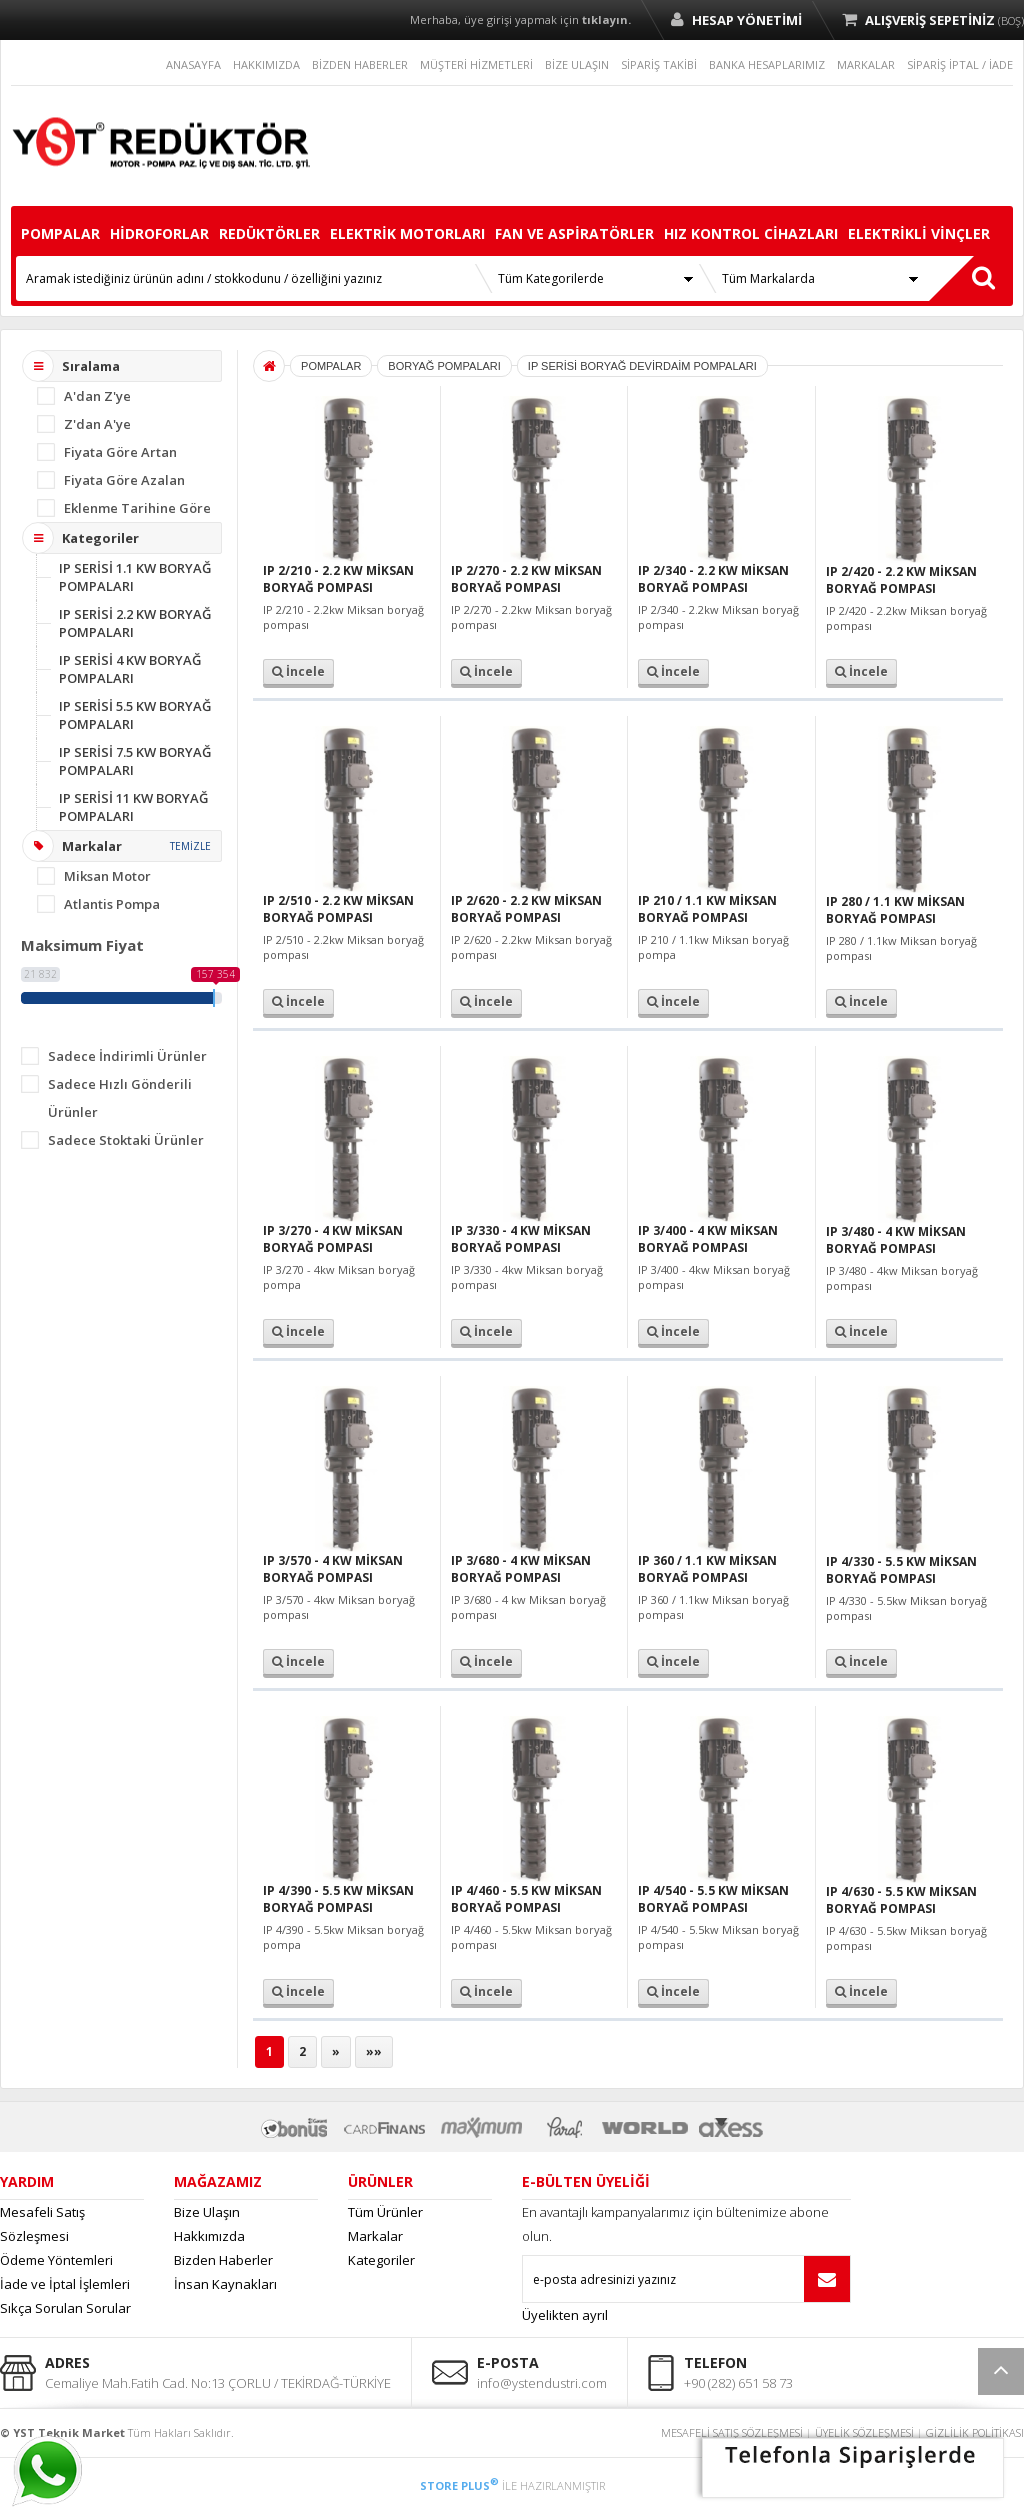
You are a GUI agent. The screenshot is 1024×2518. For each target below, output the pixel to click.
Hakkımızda (209, 2236)
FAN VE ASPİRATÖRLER (574, 233)
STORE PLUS (459, 2485)
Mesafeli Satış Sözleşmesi (42, 2224)
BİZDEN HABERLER (360, 64)
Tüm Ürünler (385, 2212)
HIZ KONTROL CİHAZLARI (751, 233)
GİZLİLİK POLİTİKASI (975, 2432)
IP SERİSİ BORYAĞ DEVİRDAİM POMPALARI (642, 366)
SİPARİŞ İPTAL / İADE (960, 64)
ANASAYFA (193, 64)
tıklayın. (606, 19)
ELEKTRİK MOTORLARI (407, 233)
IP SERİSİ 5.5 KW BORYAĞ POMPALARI (135, 715)
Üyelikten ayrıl (565, 2315)
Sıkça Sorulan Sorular (65, 2308)
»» (374, 2051)
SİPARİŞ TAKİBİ (659, 64)
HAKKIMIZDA (266, 64)
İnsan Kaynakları (225, 2284)
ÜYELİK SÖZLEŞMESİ (864, 2432)
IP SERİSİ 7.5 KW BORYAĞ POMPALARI (135, 761)
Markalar (375, 2236)
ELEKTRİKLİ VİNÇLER (919, 233)
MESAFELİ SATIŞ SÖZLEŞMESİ (732, 2432)
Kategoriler (381, 2260)
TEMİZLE (190, 846)
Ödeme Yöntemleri (56, 2260)
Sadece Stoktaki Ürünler (126, 1140)
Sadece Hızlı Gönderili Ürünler (120, 1098)
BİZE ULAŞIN (577, 64)
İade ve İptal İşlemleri (65, 2284)
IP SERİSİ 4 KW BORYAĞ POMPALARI (130, 669)
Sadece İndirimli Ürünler (127, 1056)
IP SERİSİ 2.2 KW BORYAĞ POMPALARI (135, 623)
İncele (298, 671)
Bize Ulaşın (207, 2212)
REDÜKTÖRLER (269, 233)
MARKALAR (866, 64)
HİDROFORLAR (159, 233)
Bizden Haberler (223, 2260)
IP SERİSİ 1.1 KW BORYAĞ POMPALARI (135, 577)
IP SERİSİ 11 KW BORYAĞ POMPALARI (133, 807)
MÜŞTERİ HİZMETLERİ (476, 64)
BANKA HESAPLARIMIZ (767, 64)
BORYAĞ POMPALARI (444, 366)
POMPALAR (60, 233)
